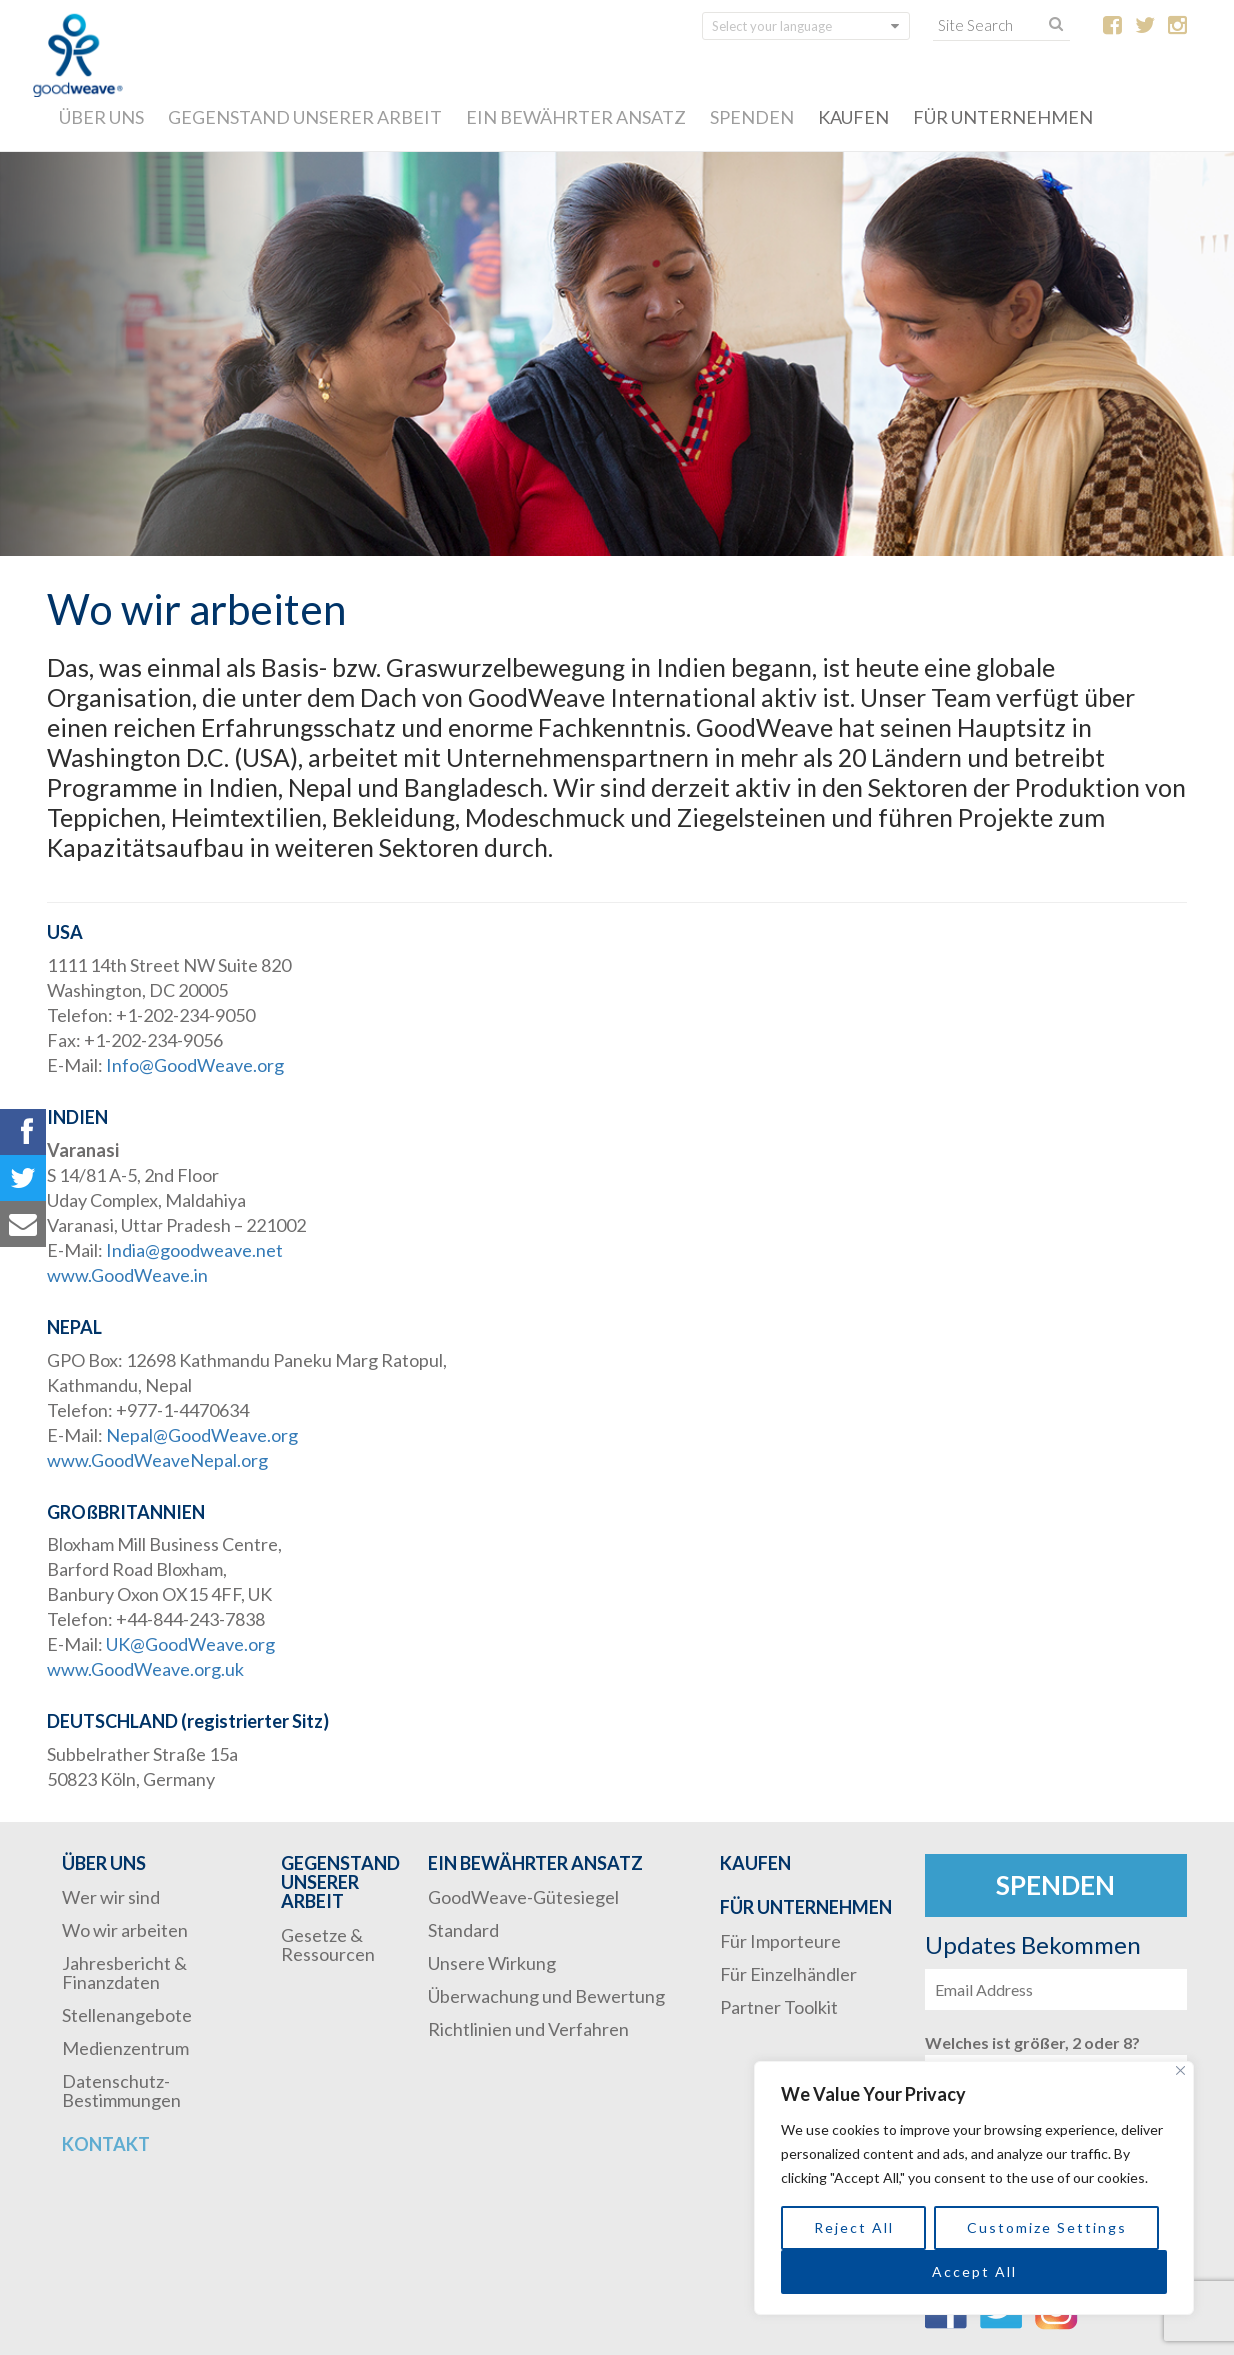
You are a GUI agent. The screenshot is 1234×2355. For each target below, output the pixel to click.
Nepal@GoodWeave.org (202, 1435)
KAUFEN (853, 117)
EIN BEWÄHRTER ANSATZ (576, 117)
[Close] (1180, 2070)
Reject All (854, 2227)
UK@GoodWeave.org (190, 1644)
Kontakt (106, 2144)
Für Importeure (780, 1941)
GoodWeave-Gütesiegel (523, 1897)
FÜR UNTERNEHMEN (1003, 117)
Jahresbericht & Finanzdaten (124, 1972)
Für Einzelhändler (788, 1974)
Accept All (974, 2271)
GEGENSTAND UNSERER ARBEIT (305, 117)
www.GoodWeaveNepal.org (157, 1460)
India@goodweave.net (194, 1250)
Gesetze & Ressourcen (328, 1944)
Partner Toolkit (779, 2007)
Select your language (772, 26)
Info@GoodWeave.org (195, 1065)
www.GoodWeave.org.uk (145, 1669)
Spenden (1055, 1885)
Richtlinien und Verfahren (528, 2029)
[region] (974, 2188)
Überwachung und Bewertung (546, 1996)
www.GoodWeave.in (127, 1275)
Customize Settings (1047, 2227)
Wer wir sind (111, 1897)
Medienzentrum (125, 2048)
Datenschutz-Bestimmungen (121, 2090)
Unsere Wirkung (492, 1963)
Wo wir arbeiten (125, 1930)
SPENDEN (752, 117)
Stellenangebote (127, 2015)
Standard (463, 1930)
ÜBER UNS (101, 117)
